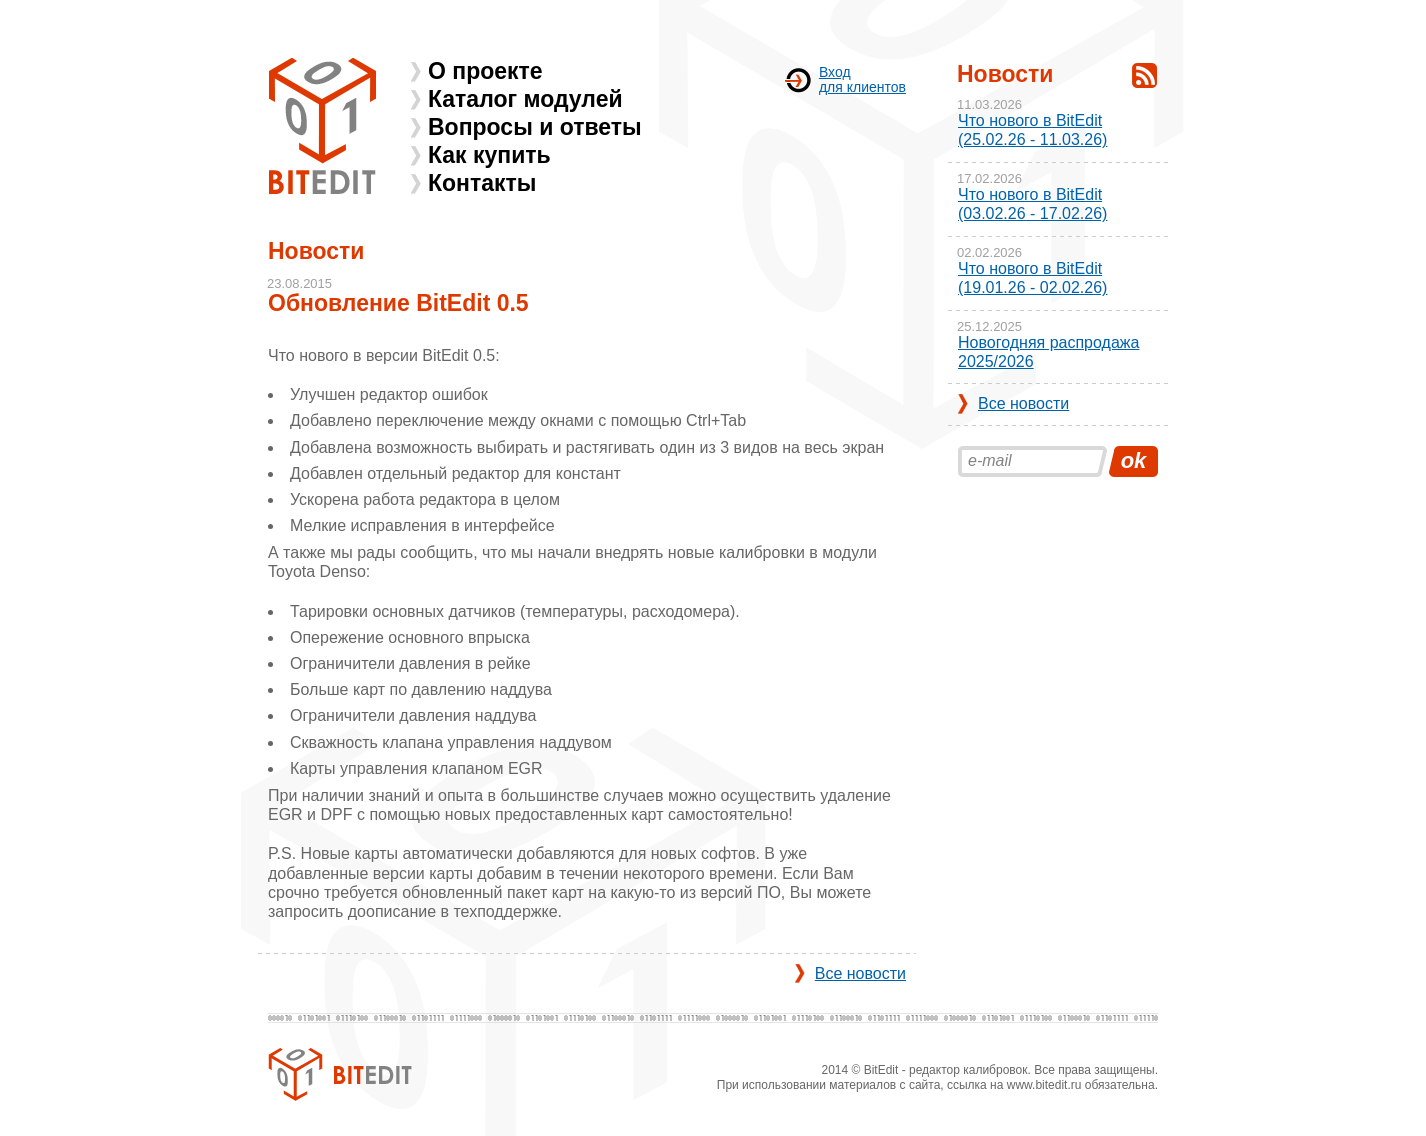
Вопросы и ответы (535, 127)
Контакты (482, 183)
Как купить (489, 155)
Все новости (860, 973)
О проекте (485, 71)
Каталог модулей (525, 99)
